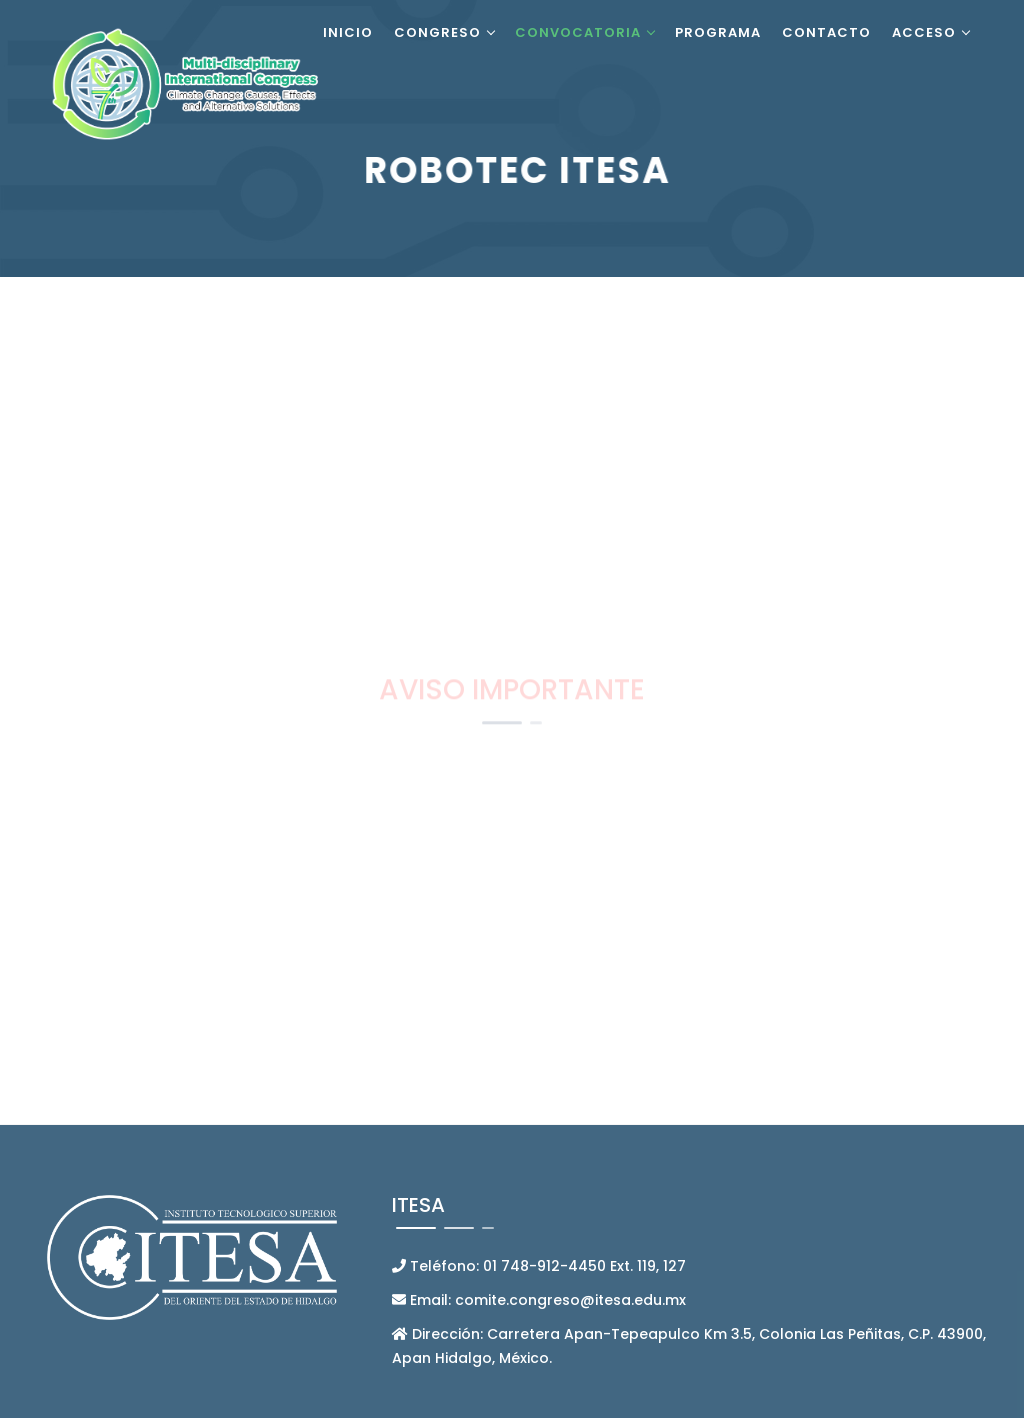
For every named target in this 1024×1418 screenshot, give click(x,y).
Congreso (437, 32)
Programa (718, 32)
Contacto (826, 32)
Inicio (348, 32)
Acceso (924, 32)
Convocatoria (578, 32)
